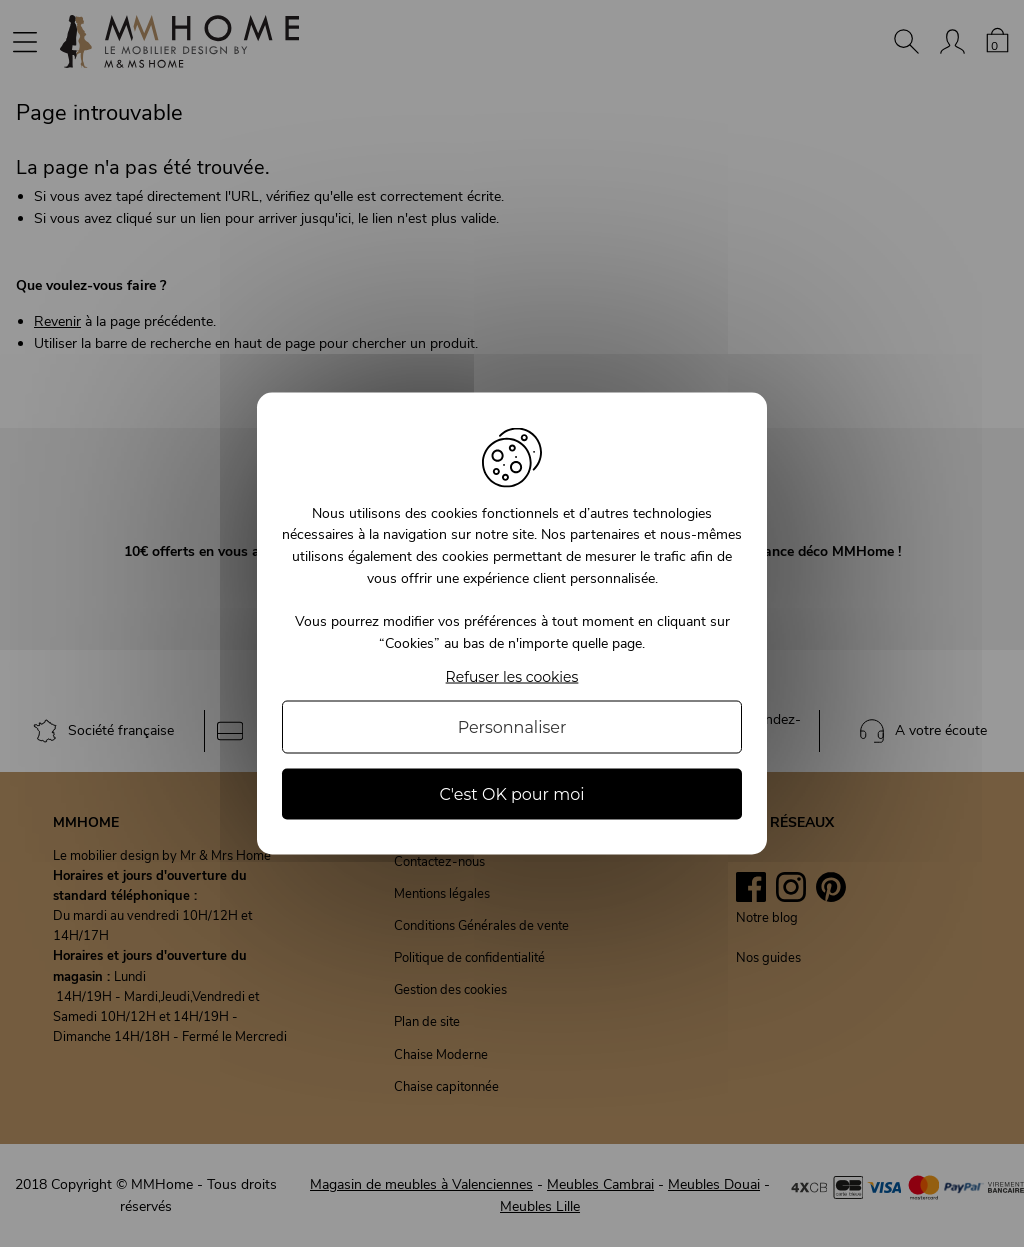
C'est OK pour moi (511, 794)
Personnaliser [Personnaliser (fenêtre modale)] (512, 727)
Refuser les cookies (512, 677)
